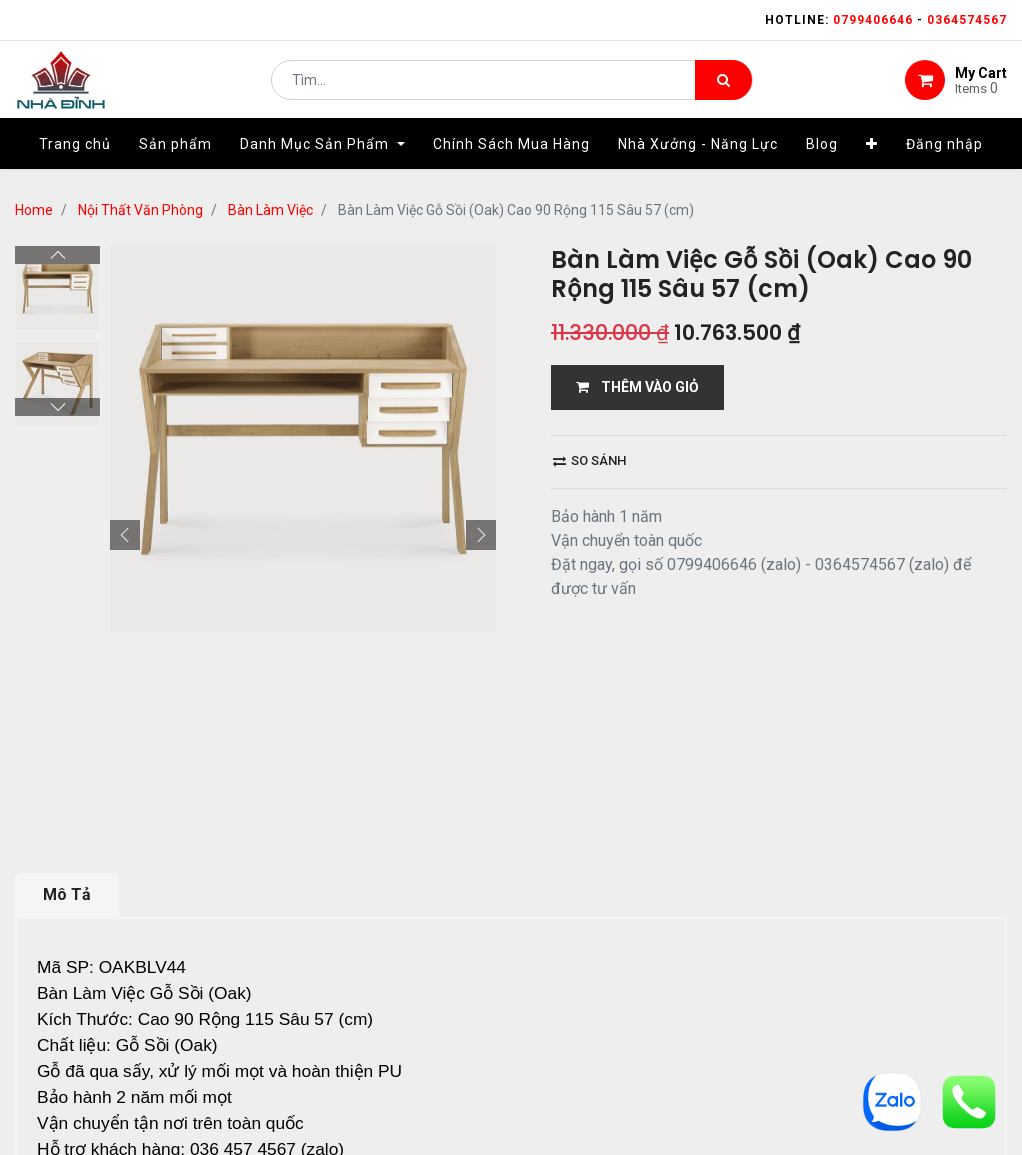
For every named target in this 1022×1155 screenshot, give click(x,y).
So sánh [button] (589, 460)
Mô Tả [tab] (67, 894)
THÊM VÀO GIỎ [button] (637, 387)
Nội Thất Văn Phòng (140, 210)
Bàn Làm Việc (270, 210)
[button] (872, 157)
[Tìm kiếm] (723, 86)
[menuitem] (75, 157)
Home (34, 210)
